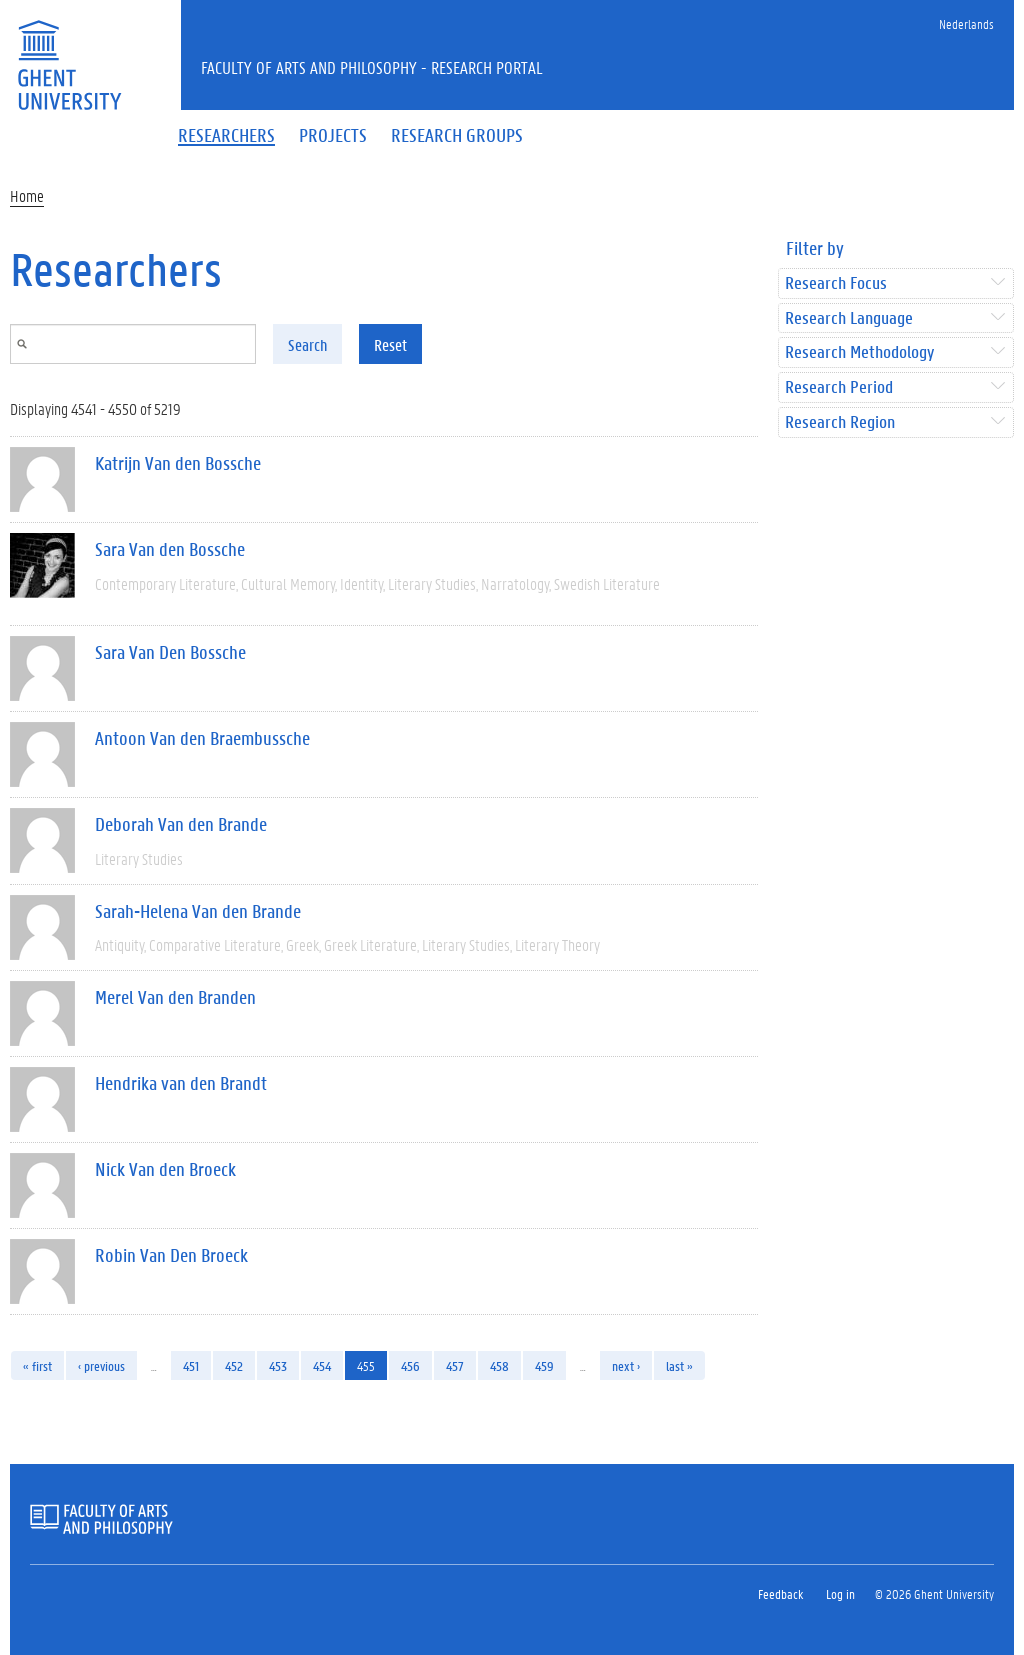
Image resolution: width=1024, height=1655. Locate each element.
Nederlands (966, 23)
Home (27, 195)
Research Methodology (859, 352)
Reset (390, 344)
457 (455, 1365)
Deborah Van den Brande (181, 824)
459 (544, 1365)
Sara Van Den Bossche (170, 652)
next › (626, 1365)
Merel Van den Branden (175, 997)
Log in (840, 1593)
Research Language (849, 318)
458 (499, 1365)
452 (234, 1365)
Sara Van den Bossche (170, 549)
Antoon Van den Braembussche (202, 738)
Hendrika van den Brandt (181, 1083)
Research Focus (836, 283)
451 (191, 1365)
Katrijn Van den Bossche (178, 463)
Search (307, 344)
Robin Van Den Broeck (171, 1255)
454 (322, 1365)
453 (278, 1365)
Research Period (839, 387)
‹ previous (101, 1365)
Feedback (780, 1593)
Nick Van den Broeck (165, 1169)
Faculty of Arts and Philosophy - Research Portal (372, 67)
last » (679, 1365)
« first (37, 1365)
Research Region (840, 422)
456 (410, 1365)
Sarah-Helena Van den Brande (198, 911)
